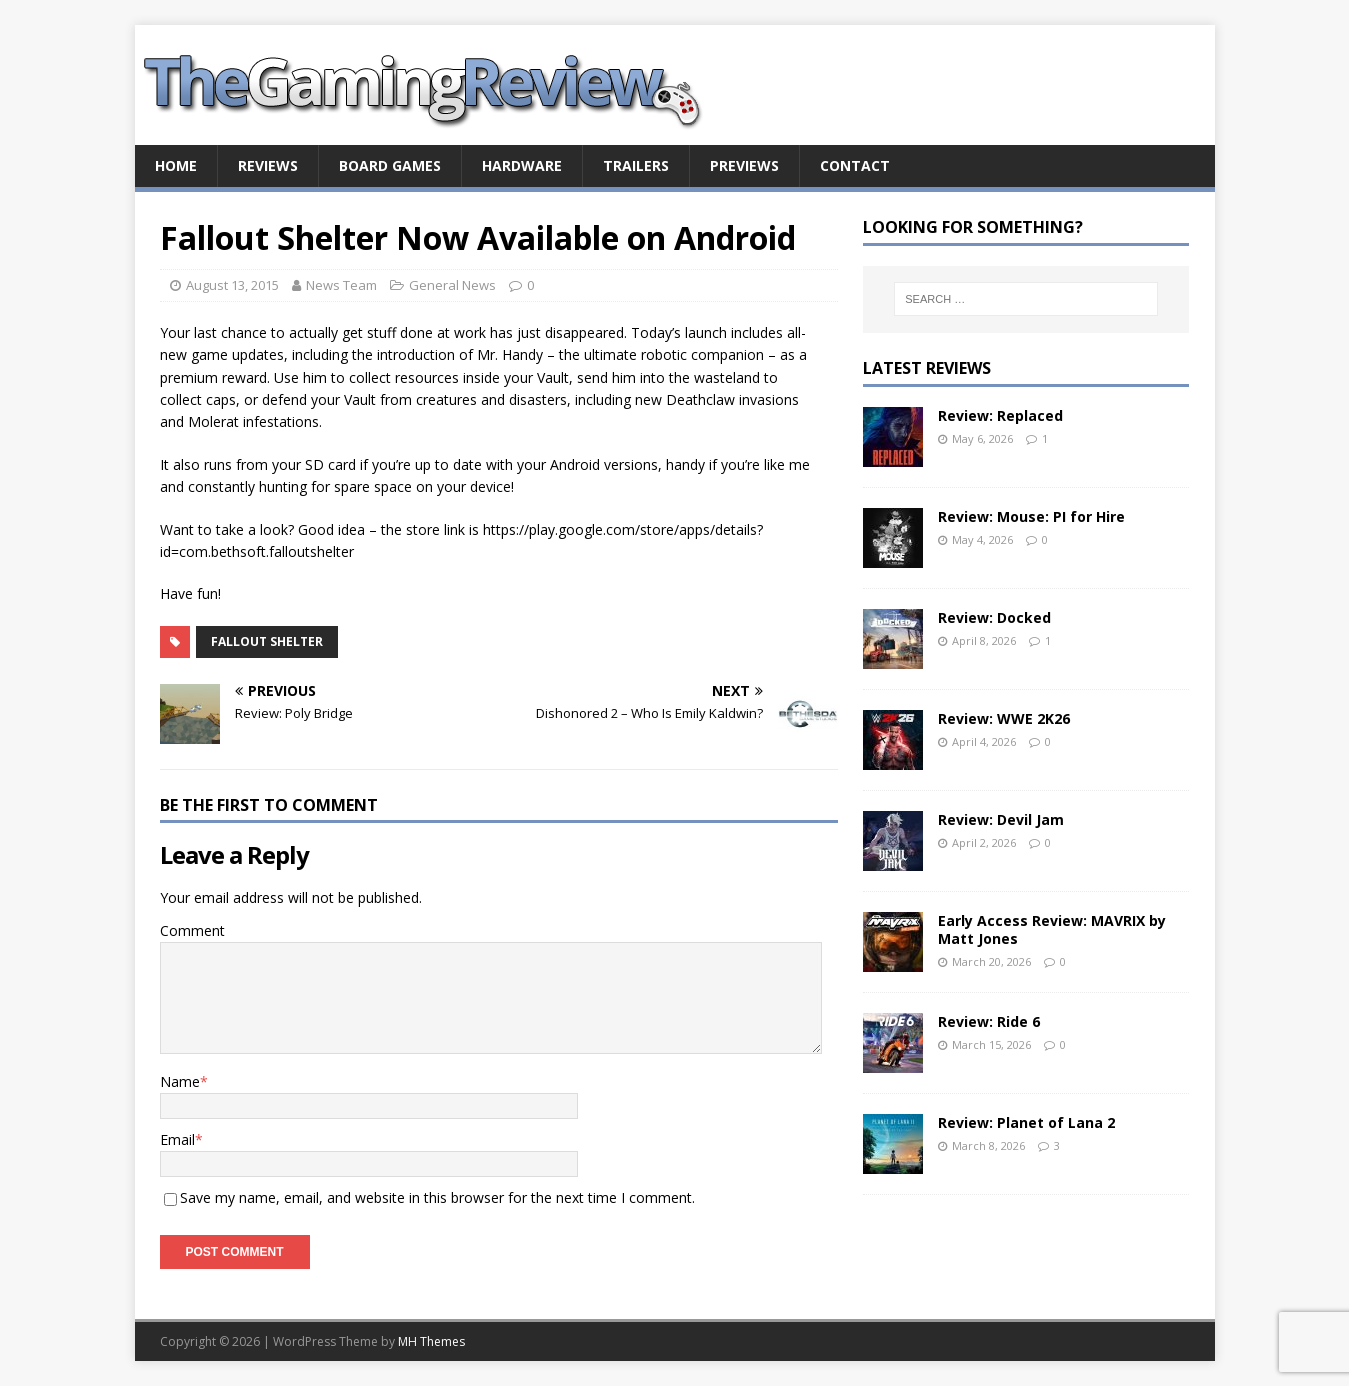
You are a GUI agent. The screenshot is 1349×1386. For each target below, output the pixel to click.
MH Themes (431, 1341)
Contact (855, 165)
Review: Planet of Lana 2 (1026, 1122)
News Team (341, 285)
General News (452, 285)
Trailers (636, 165)
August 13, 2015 (232, 285)
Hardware (522, 165)
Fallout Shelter (267, 641)
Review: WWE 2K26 (1004, 718)
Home (176, 165)
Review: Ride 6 (989, 1021)
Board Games (390, 165)
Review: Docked (994, 617)
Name (180, 1081)
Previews (744, 165)
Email (177, 1139)
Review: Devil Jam (1001, 819)
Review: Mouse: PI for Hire (1031, 516)
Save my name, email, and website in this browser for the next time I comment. (437, 1197)
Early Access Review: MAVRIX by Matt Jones (1052, 929)
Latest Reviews (927, 368)
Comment (192, 930)
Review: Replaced (1000, 415)
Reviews (268, 165)
